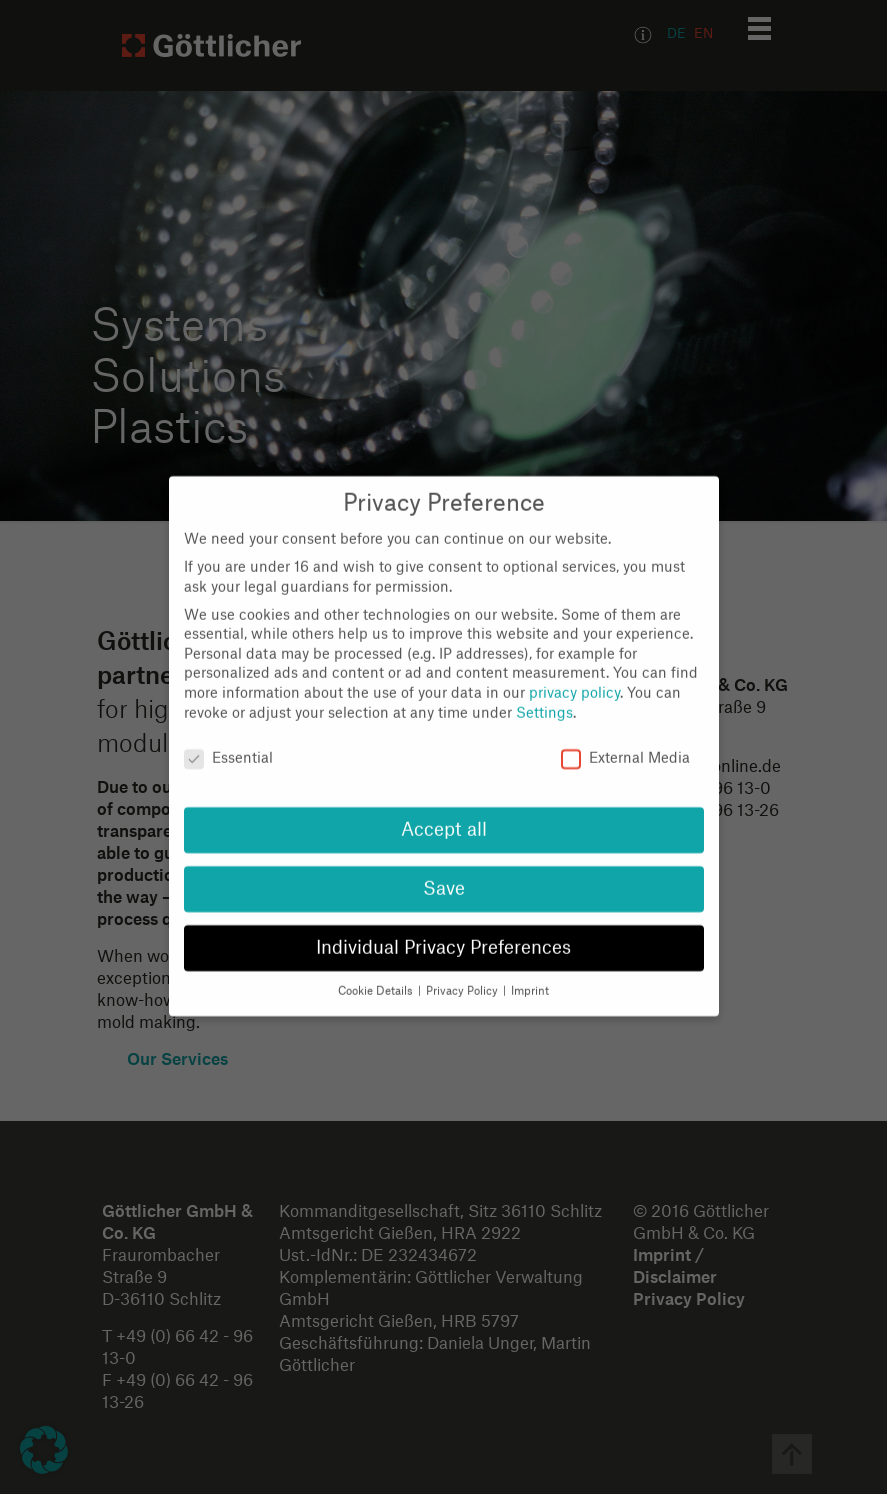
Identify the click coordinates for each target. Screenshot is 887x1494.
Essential (228, 738)
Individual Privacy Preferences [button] (443, 927)
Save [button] (444, 868)
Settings (544, 692)
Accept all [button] (444, 809)
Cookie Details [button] (377, 970)
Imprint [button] (530, 970)
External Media (625, 738)
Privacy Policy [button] (463, 970)
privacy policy (574, 673)
